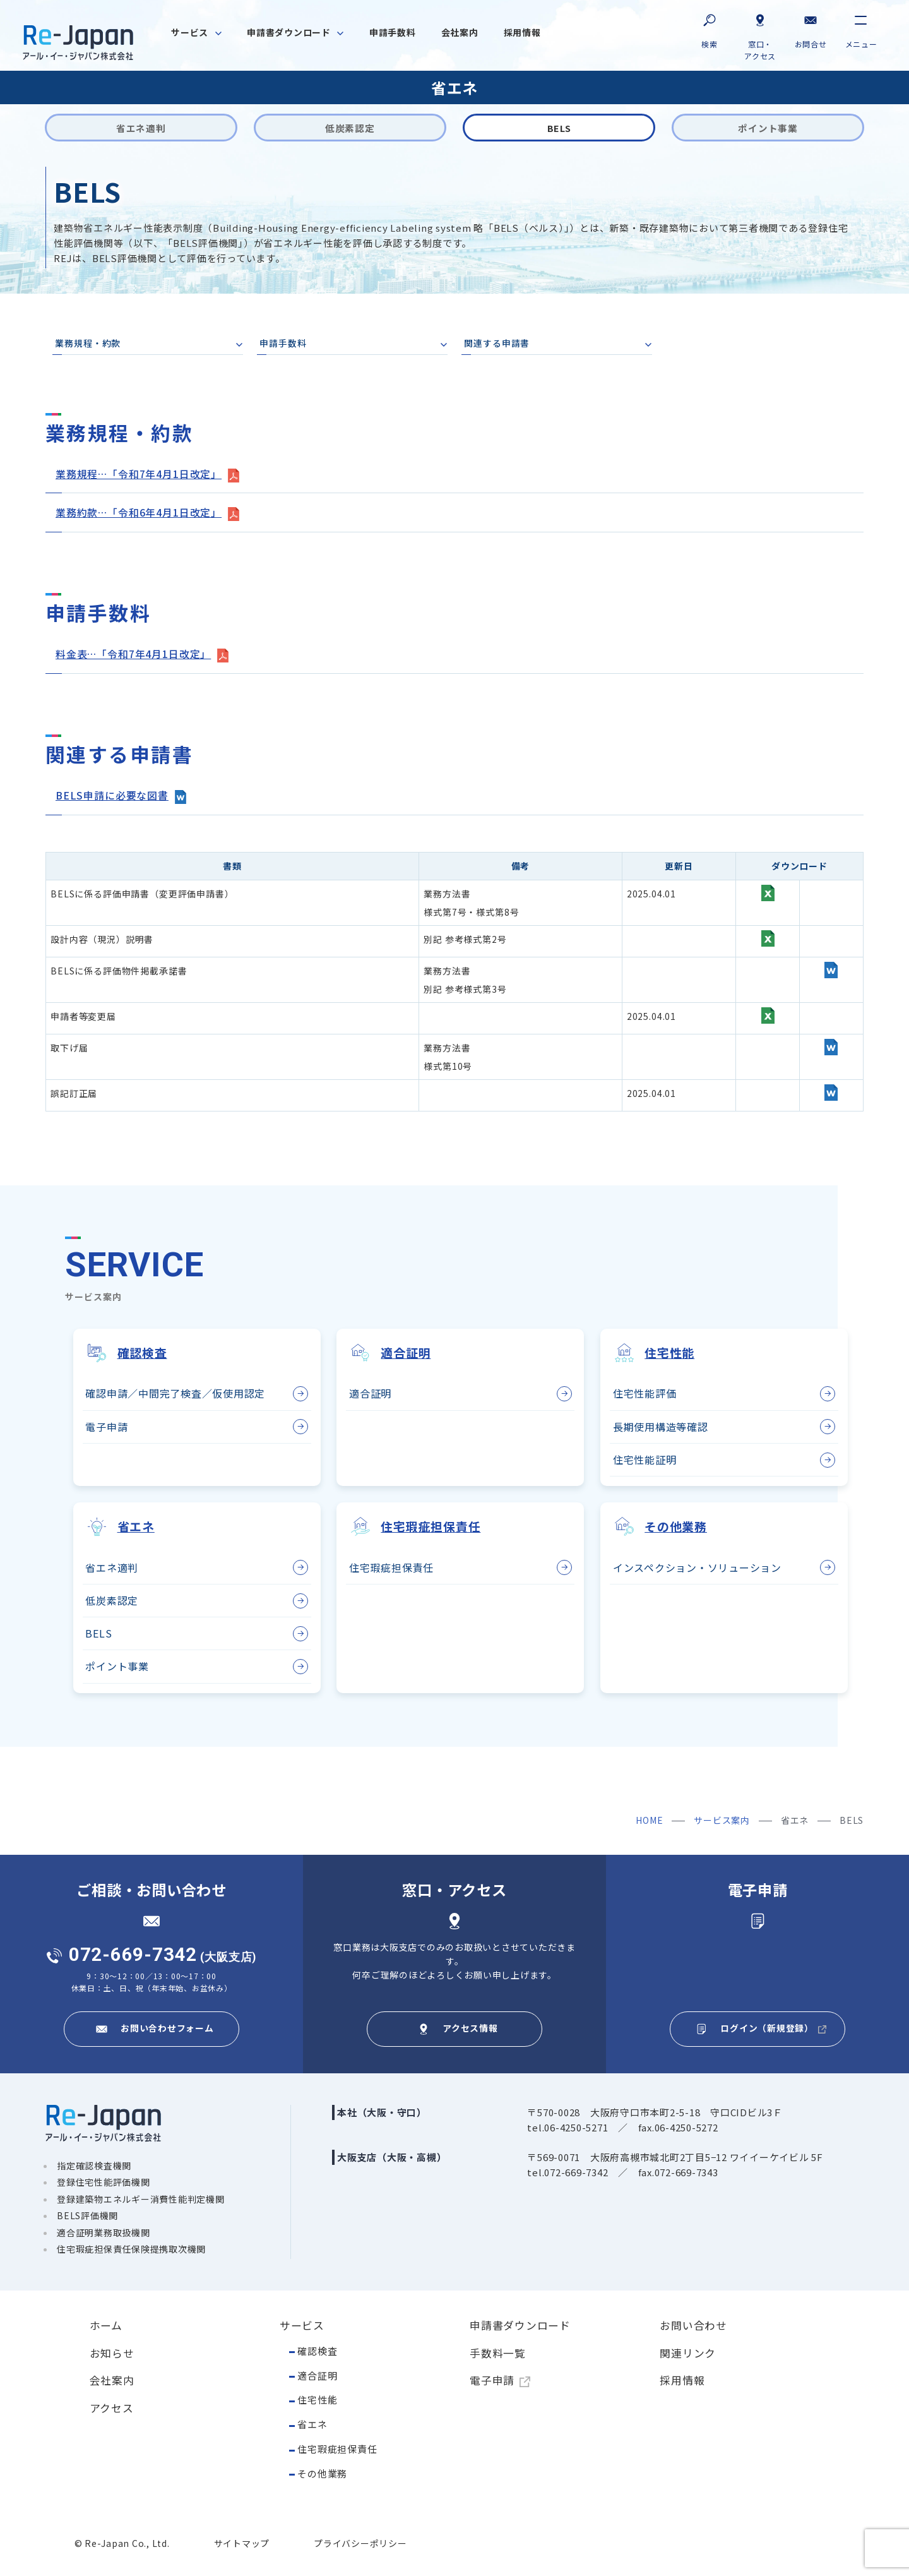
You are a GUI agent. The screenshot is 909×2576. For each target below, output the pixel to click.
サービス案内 (722, 1818)
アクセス (112, 2407)
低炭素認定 (111, 1599)
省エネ (312, 2423)
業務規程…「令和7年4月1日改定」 (139, 474)
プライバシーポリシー (360, 2542)
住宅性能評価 (645, 1392)
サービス (302, 2324)
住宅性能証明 (645, 1458)
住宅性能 (317, 2398)
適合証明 (370, 1392)
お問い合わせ (693, 2324)
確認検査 (317, 2350)
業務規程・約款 (88, 343)
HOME (649, 1818)
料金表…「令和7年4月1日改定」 (133, 653)
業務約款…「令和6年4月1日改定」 (139, 512)
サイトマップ (242, 2542)
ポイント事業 (117, 1665)
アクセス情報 (470, 2027)
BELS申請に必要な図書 (112, 793)
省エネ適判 (111, 1566)
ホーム (106, 2324)
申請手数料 (282, 343)
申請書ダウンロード (520, 2324)
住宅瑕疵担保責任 (337, 2448)
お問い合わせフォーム (167, 2027)
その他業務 (322, 2472)
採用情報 (682, 2379)
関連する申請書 (497, 343)
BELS (98, 1632)
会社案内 (112, 2379)
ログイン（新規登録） (767, 2027)
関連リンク (688, 2352)
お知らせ (112, 2352)
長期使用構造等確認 (660, 1425)
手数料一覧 (498, 2352)
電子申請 (106, 1425)
